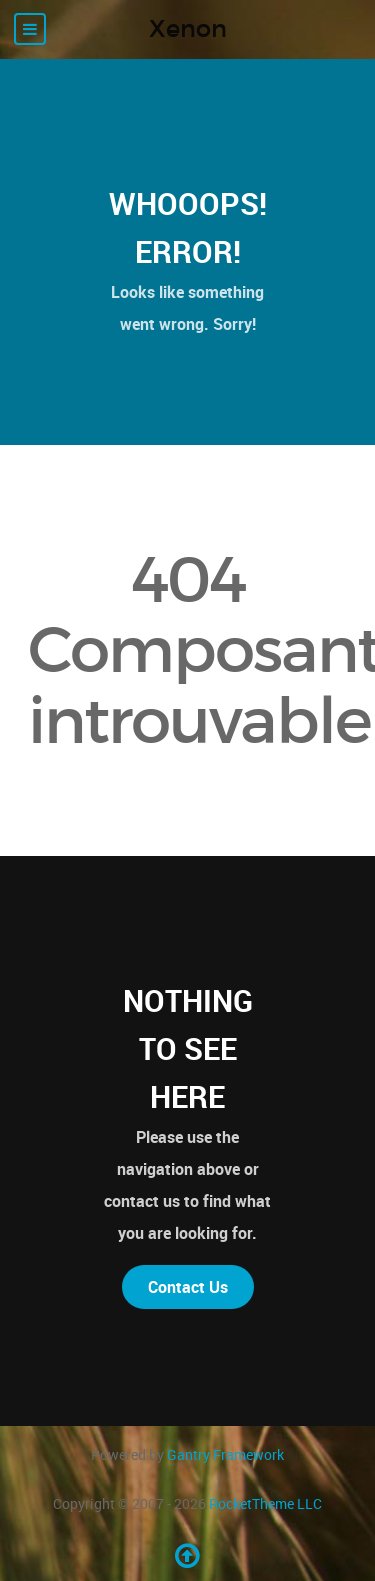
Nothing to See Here (188, 1048)
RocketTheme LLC (265, 1503)
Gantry (225, 1454)
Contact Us (188, 1287)
